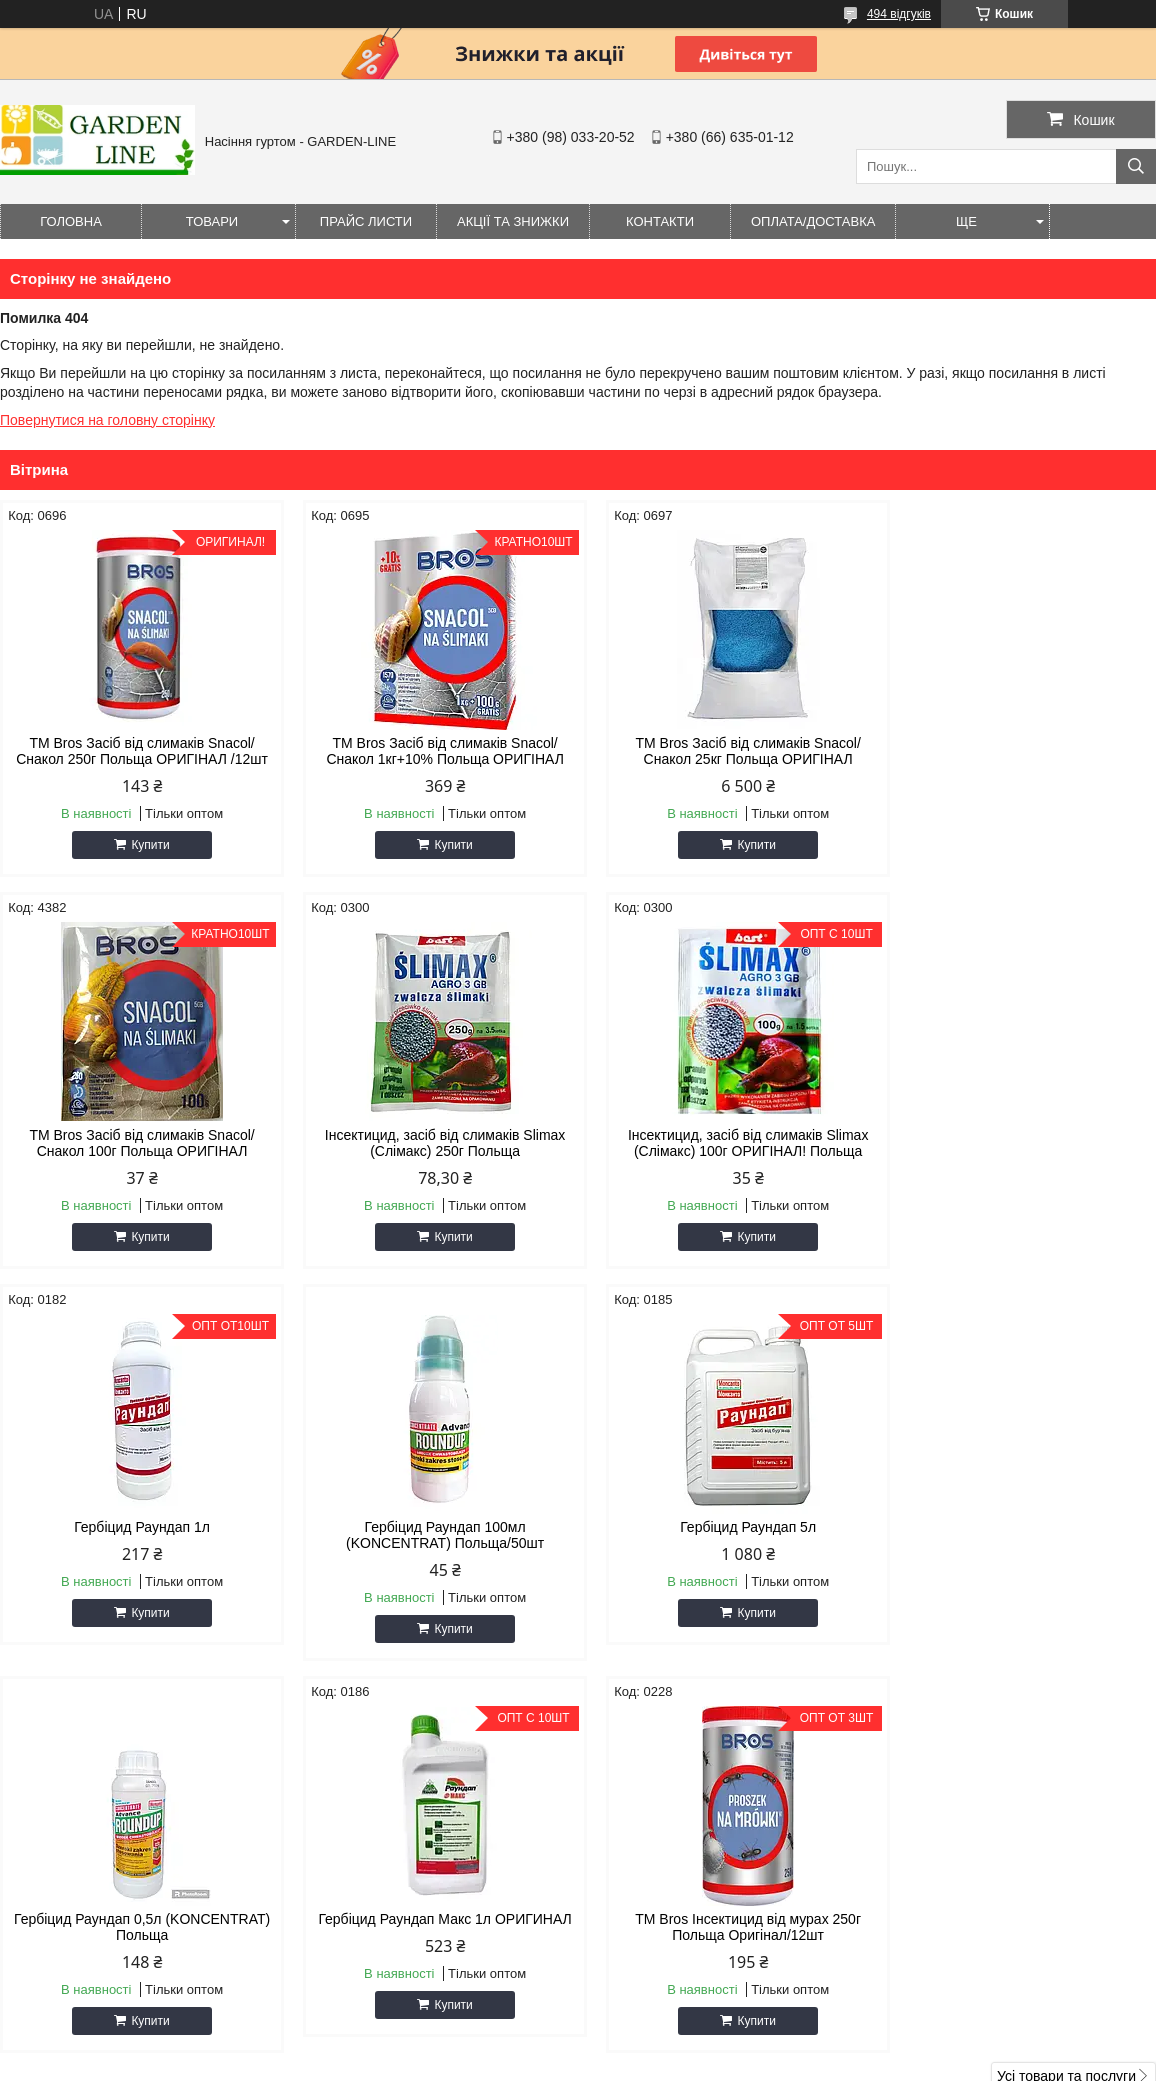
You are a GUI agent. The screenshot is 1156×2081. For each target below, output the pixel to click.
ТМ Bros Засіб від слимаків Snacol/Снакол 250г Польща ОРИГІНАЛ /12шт (138, 751)
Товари (212, 221)
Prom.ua (671, 2044)
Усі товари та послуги (1066, 1684)
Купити (146, 845)
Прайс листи (366, 221)
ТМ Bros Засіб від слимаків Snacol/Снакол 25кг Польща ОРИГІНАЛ (724, 751)
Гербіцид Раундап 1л (725, 1135)
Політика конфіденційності (779, 2062)
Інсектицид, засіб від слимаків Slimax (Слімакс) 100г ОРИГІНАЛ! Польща (431, 1143)
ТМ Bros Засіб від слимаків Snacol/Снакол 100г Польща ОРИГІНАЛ (1018, 751)
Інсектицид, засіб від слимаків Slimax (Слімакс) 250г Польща (137, 1143)
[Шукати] (1136, 166)
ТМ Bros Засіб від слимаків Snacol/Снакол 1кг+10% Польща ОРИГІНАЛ (430, 751)
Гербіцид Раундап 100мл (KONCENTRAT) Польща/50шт (1019, 1143)
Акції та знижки (513, 221)
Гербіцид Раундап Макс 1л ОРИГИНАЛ (724, 1527)
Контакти (660, 221)
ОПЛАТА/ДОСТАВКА (813, 221)
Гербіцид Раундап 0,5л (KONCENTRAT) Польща (431, 1535)
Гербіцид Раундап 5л (137, 1527)
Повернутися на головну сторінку (107, 420)
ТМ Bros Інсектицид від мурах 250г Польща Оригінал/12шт (1019, 1535)
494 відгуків (899, 14)
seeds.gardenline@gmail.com (699, 1876)
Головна (71, 221)
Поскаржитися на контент (624, 2062)
